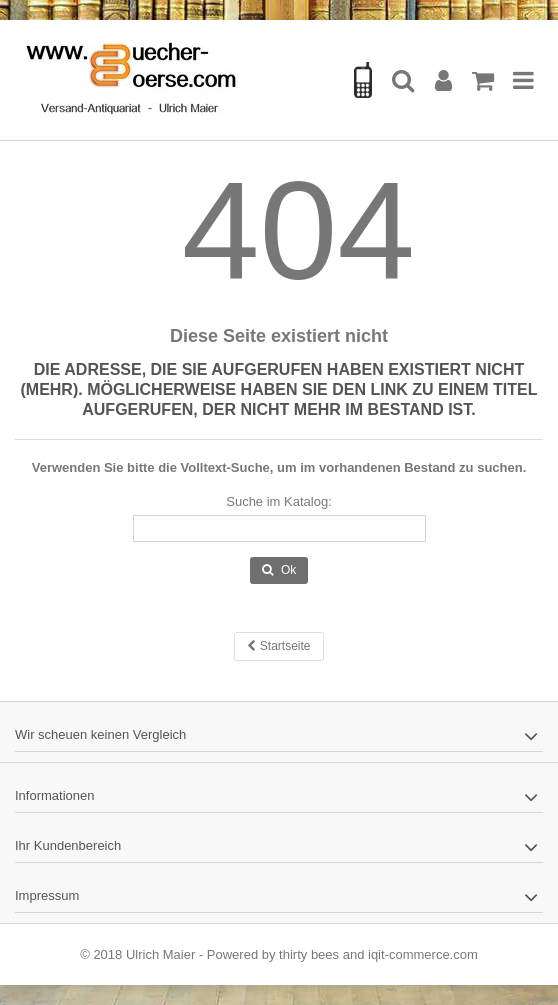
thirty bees (309, 954)
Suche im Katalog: (279, 501)
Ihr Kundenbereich (68, 845)
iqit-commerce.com (423, 954)
